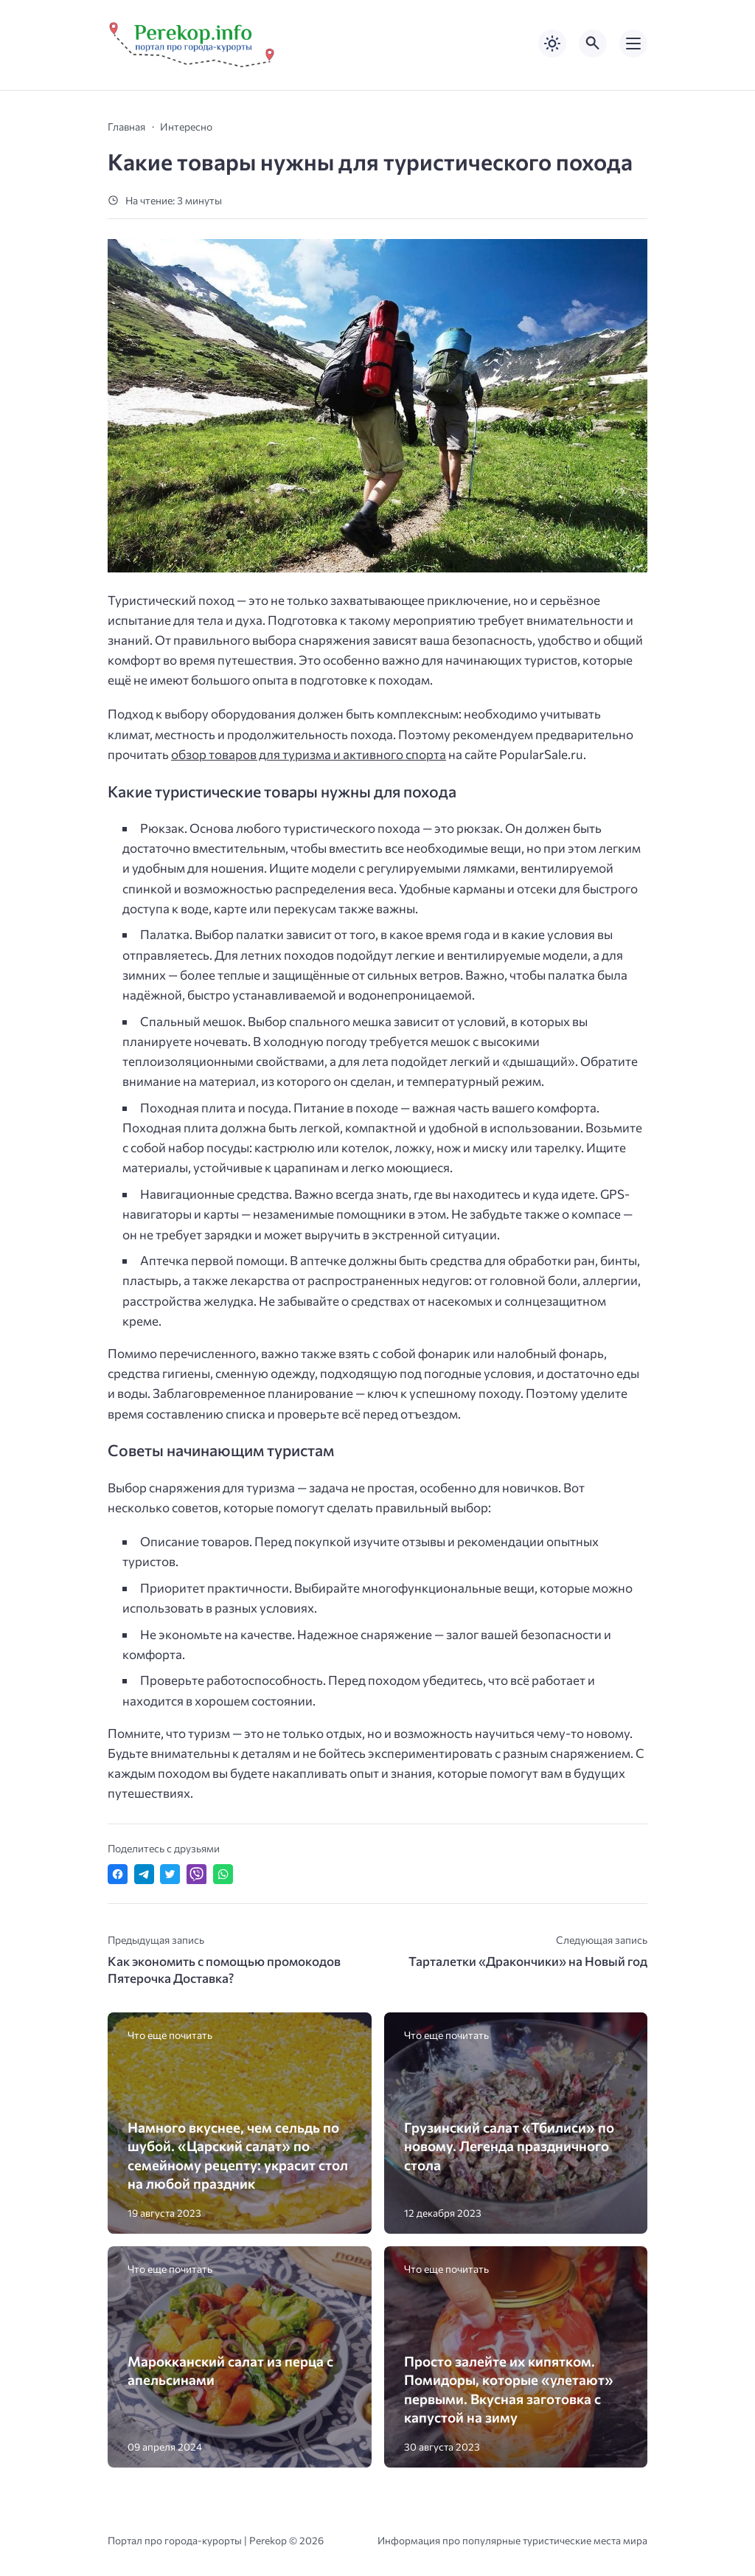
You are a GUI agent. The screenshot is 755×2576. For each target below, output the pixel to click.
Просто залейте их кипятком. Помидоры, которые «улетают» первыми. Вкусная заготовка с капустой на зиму (508, 2389)
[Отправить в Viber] (196, 1874)
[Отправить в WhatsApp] (223, 1874)
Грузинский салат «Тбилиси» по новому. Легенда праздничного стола (509, 2145)
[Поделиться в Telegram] (144, 1874)
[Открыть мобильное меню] (633, 44)
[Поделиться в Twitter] (170, 1874)
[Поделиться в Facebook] (118, 1874)
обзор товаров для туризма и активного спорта (308, 754)
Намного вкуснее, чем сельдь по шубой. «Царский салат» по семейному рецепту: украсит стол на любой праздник (238, 2155)
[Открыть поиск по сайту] (593, 44)
